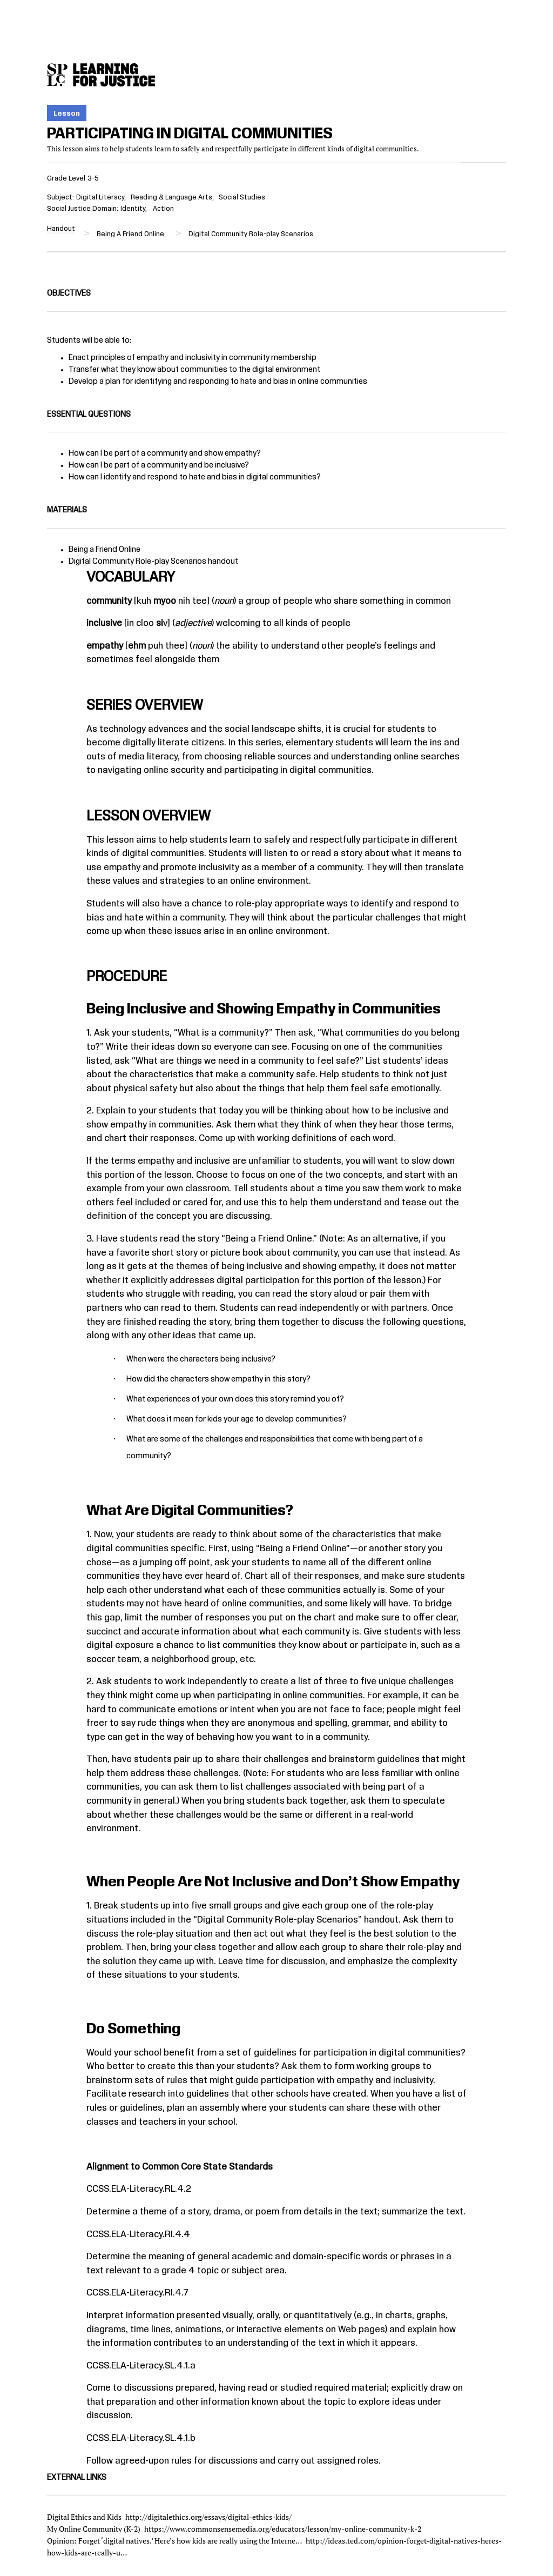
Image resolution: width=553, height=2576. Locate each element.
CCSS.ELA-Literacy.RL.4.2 (138, 2189)
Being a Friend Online (104, 549)
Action (163, 208)
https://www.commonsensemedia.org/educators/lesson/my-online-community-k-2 (282, 2529)
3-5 (93, 178)
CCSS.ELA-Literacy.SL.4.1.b (140, 2438)
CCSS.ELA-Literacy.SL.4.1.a (140, 2365)
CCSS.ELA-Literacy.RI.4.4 (138, 2234)
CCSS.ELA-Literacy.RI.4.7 (137, 2292)
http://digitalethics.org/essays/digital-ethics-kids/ (208, 2517)
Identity (132, 208)
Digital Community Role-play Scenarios (137, 561)
